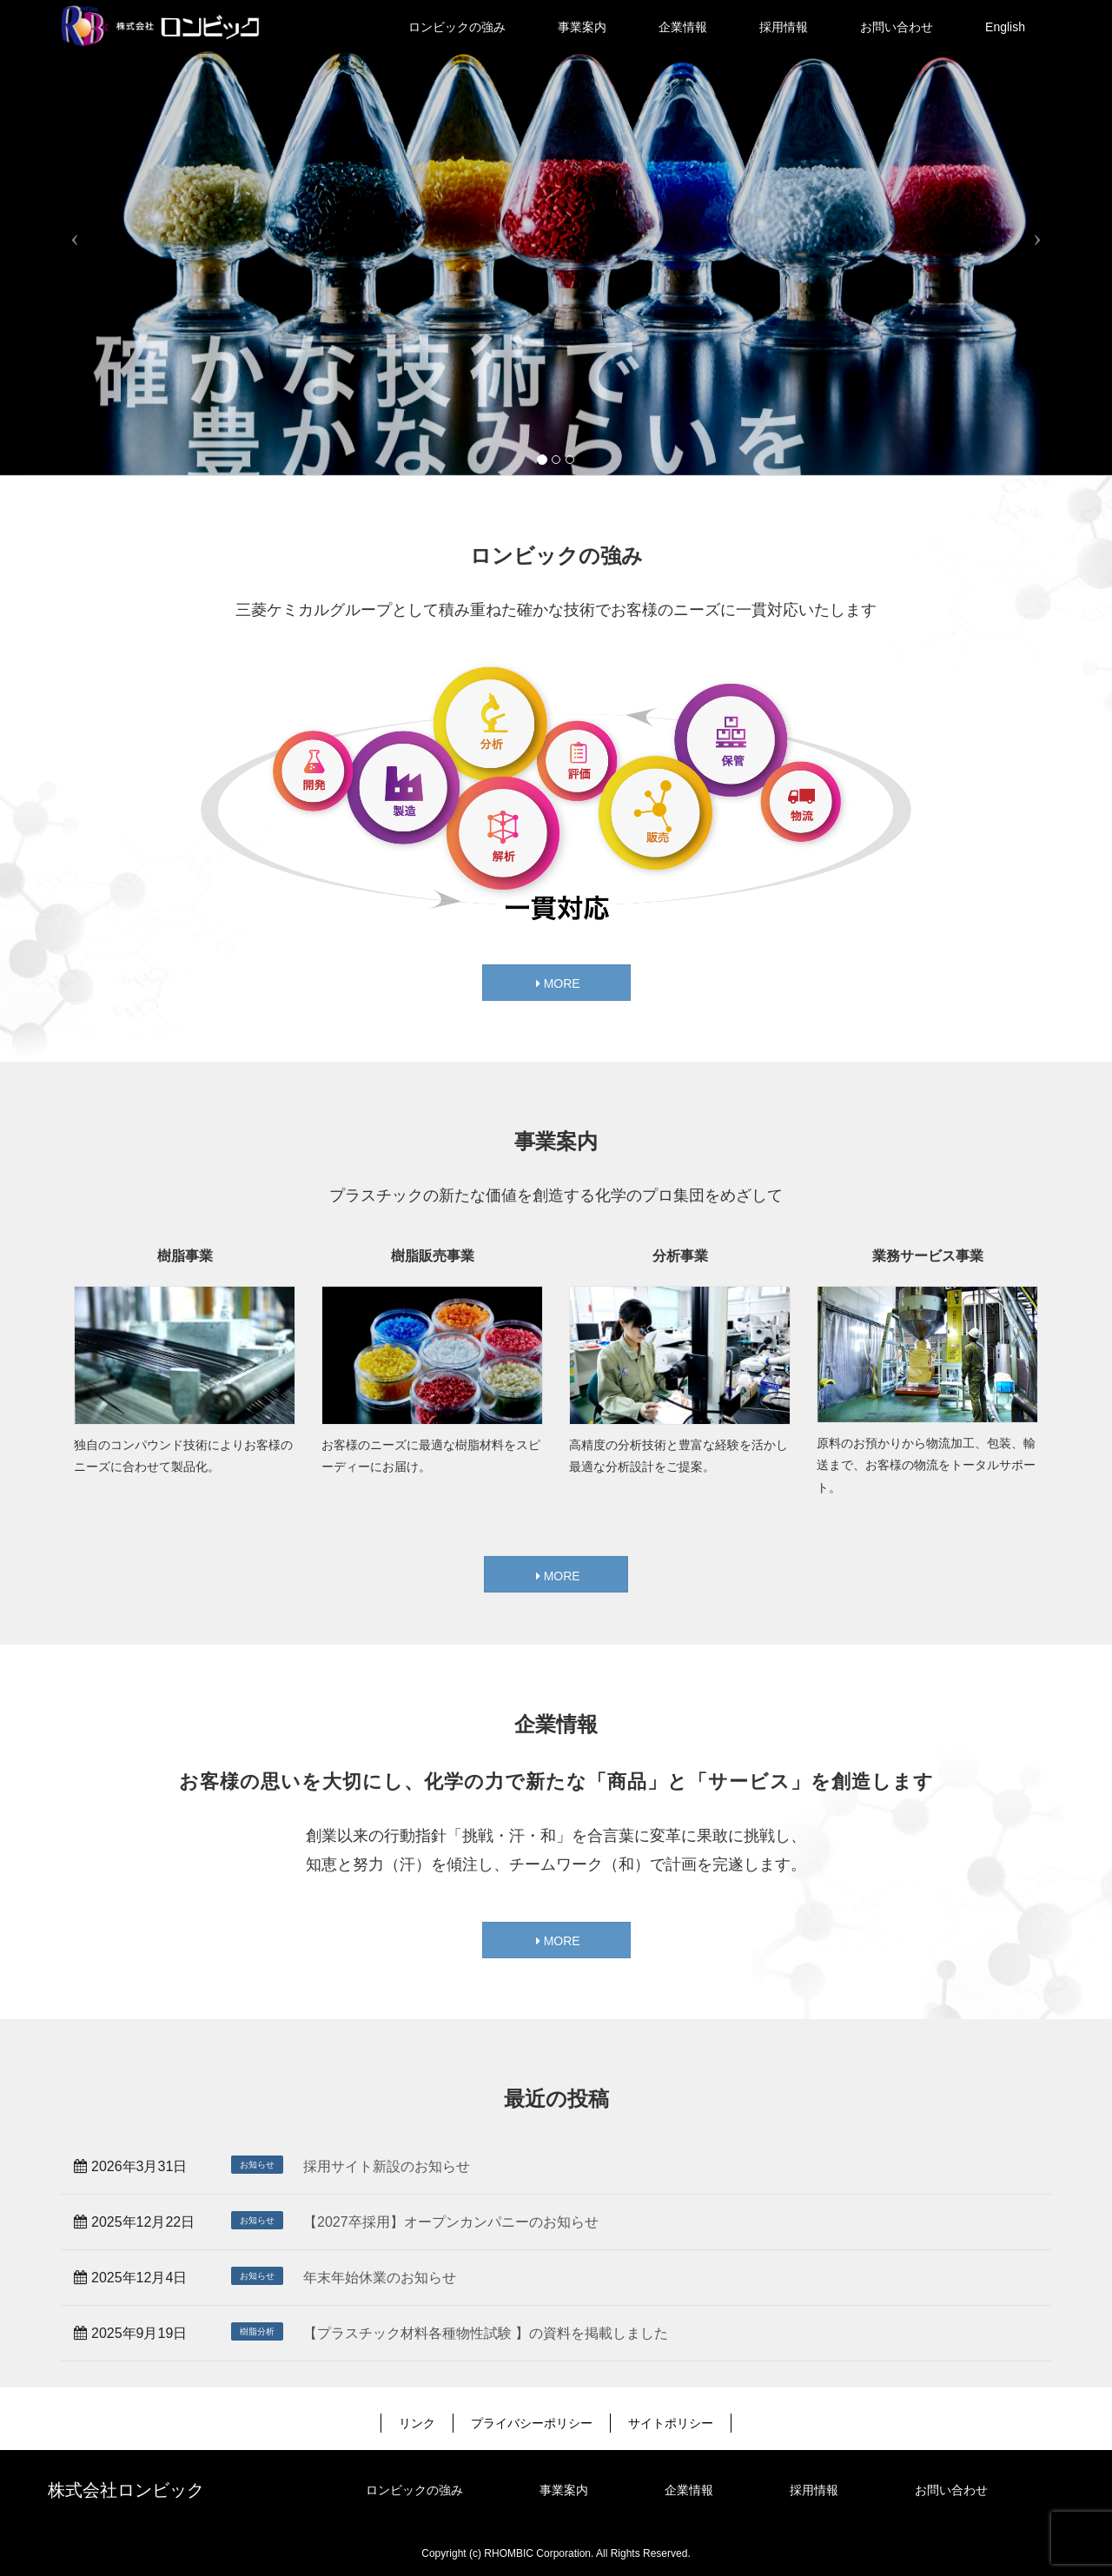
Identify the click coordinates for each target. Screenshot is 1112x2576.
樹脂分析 (257, 2331)
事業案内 (563, 2490)
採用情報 (814, 2490)
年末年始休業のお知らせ (379, 2277)
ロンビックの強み (414, 2490)
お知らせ (257, 2164)
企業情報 (689, 2490)
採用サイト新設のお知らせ (386, 2166)
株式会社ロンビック (126, 2490)
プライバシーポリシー (531, 2423)
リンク (417, 2423)
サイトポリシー (670, 2423)
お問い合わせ (951, 2490)
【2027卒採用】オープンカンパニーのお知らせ (451, 2222)
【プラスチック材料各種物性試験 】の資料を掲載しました (485, 2333)
